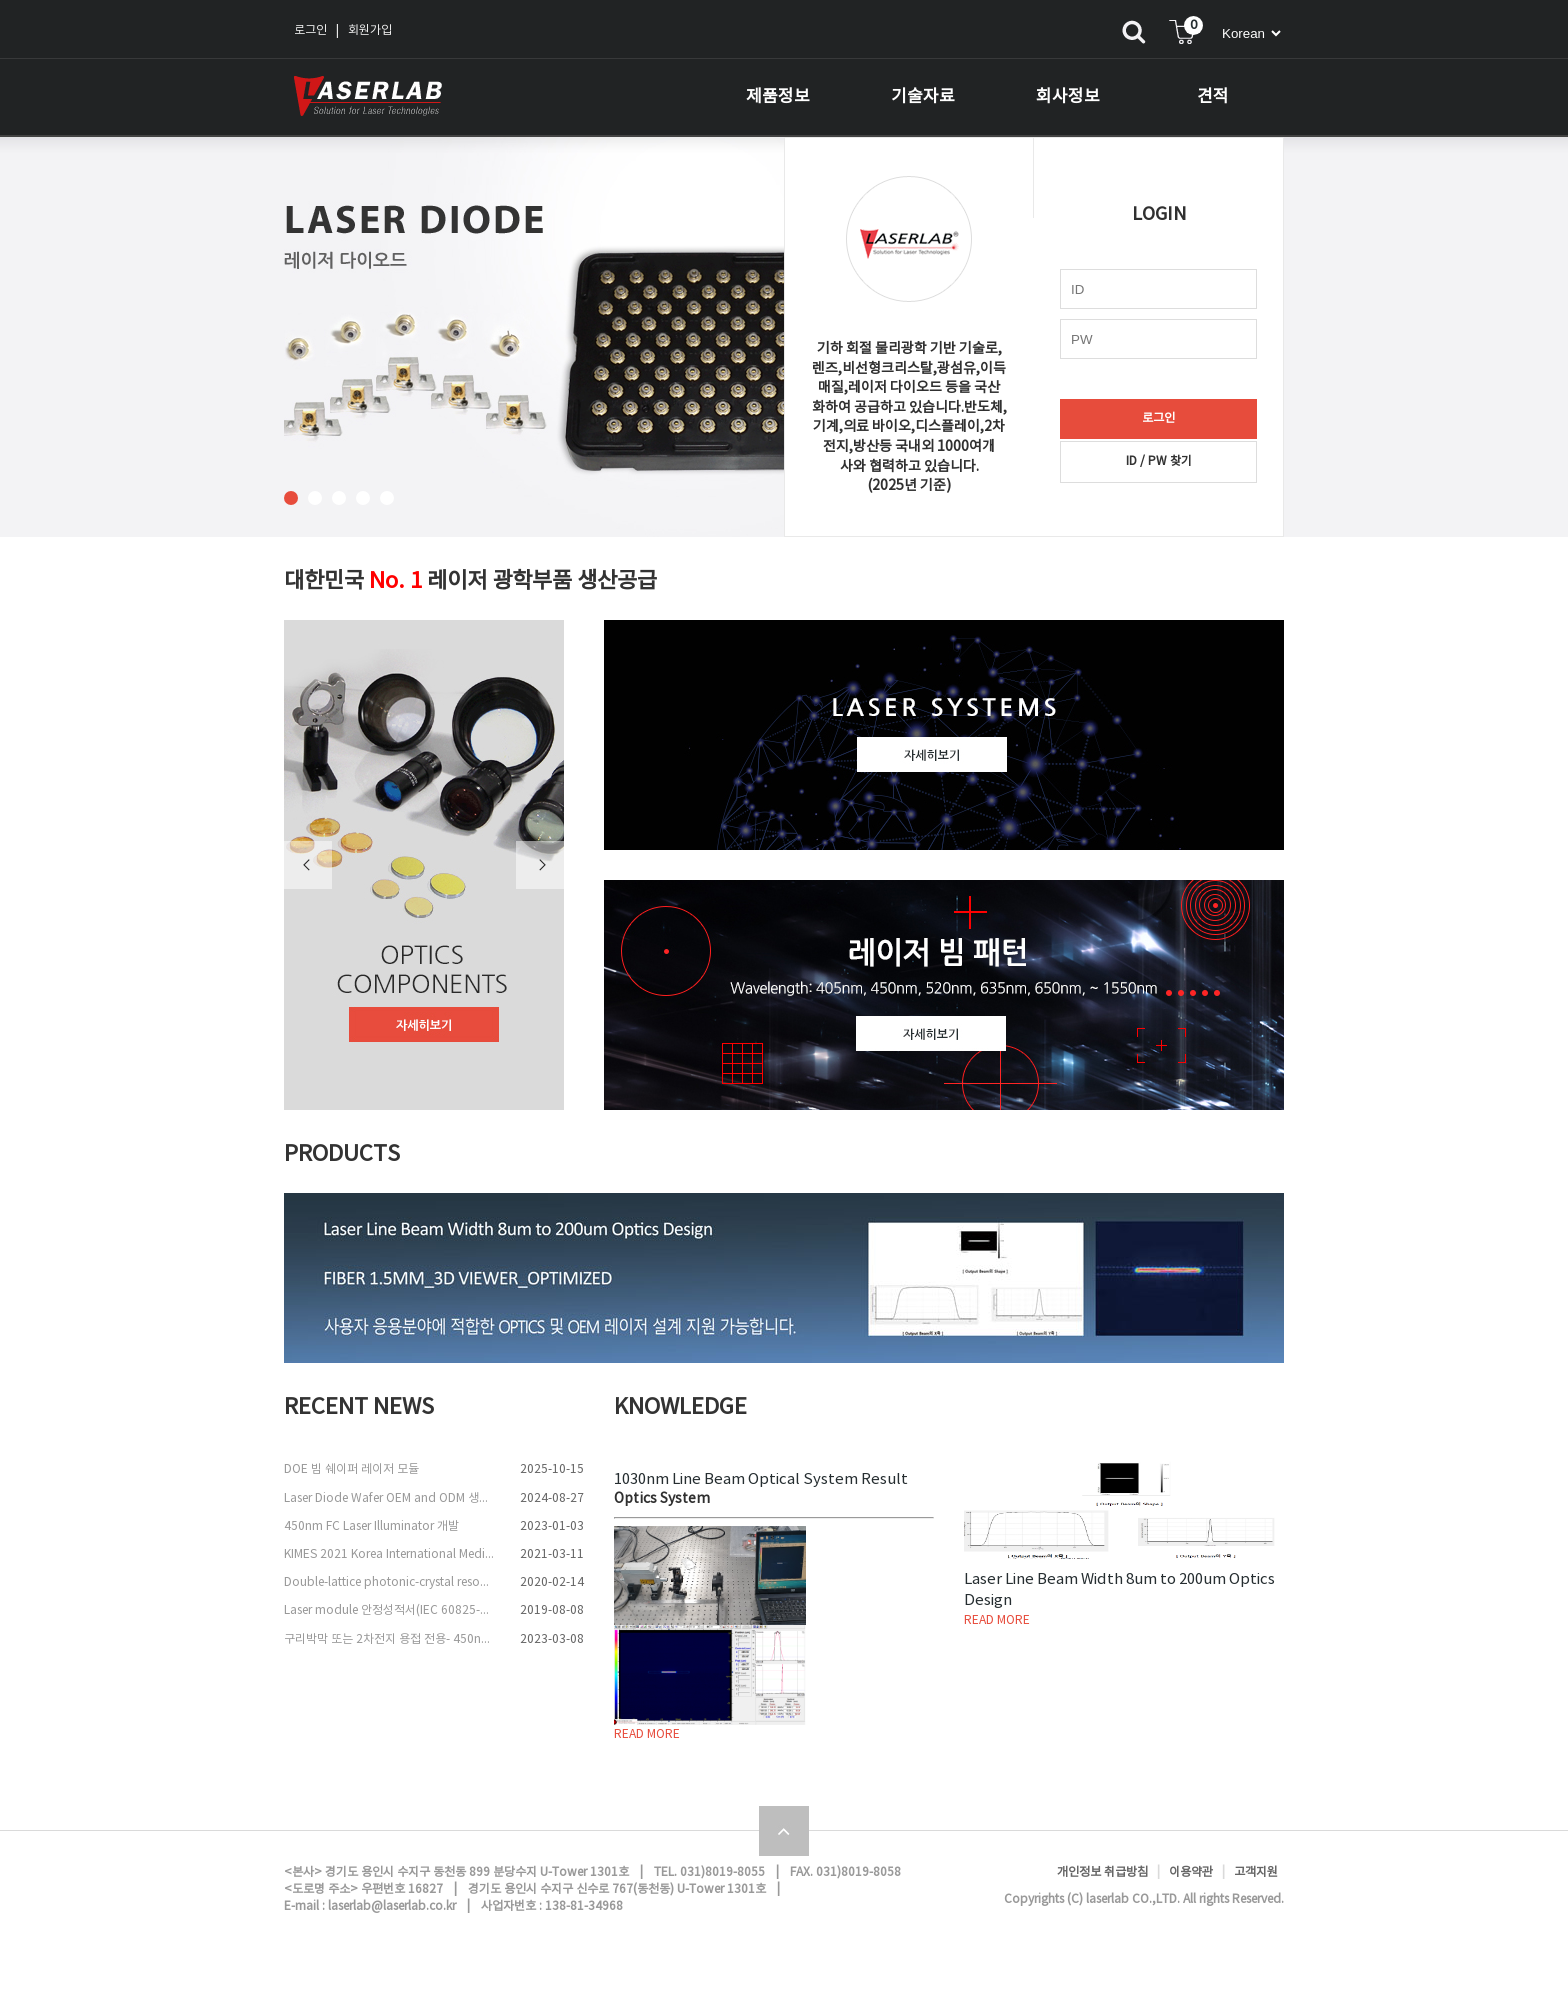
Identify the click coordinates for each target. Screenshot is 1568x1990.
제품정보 (778, 97)
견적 (1213, 97)
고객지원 (1256, 1872)
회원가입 (370, 30)
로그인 (310, 30)
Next (540, 865)
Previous (308, 865)
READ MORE (647, 1734)
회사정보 (1068, 97)
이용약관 (1191, 1872)
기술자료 (923, 97)
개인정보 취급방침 (1102, 1872)
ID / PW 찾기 (1159, 461)
